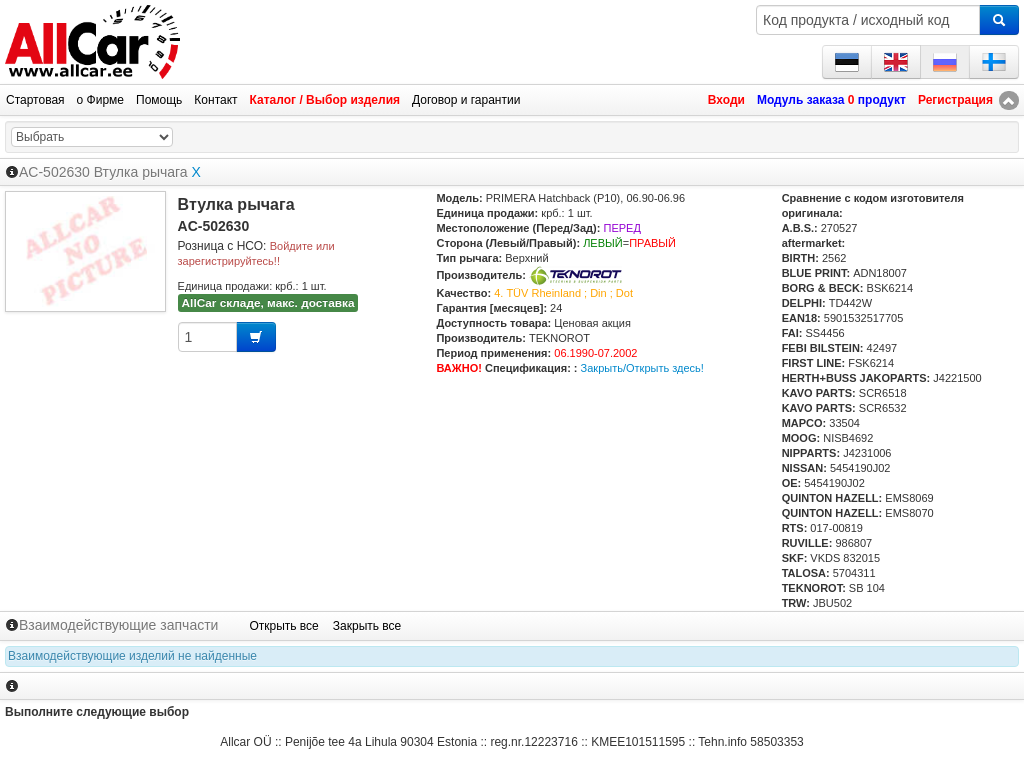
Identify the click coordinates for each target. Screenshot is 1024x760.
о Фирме (100, 100)
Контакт (215, 100)
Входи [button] (726, 100)
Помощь (159, 100)
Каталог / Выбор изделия (325, 100)
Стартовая (35, 100)
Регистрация (955, 100)
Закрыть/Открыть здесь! (642, 368)
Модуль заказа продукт (831, 100)
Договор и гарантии (466, 100)
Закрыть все (367, 626)
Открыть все (283, 626)
